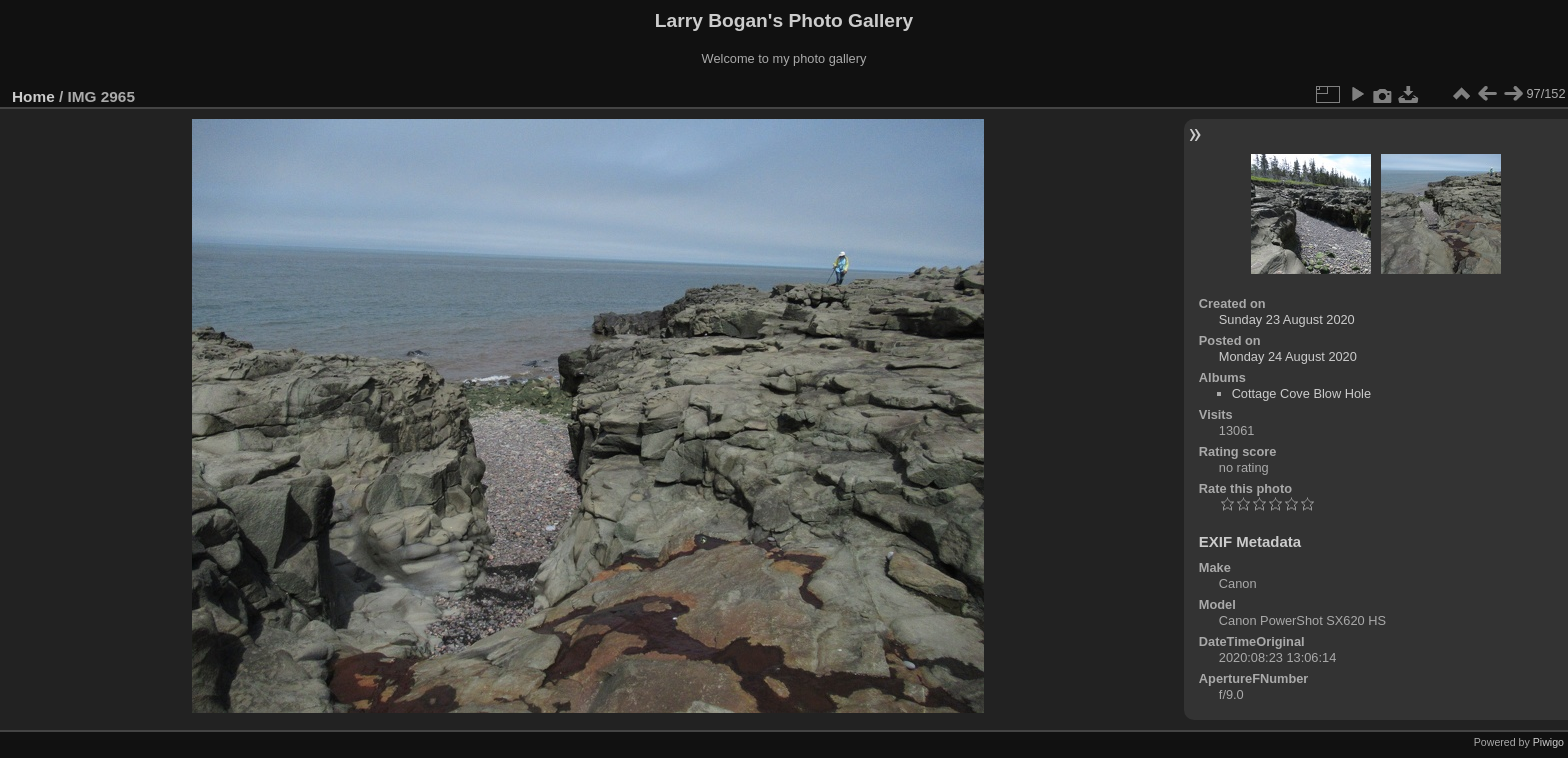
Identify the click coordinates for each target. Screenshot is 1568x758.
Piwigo (1548, 742)
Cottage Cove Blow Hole (1301, 393)
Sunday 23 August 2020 (1287, 319)
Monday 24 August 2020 (1288, 356)
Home (33, 96)
